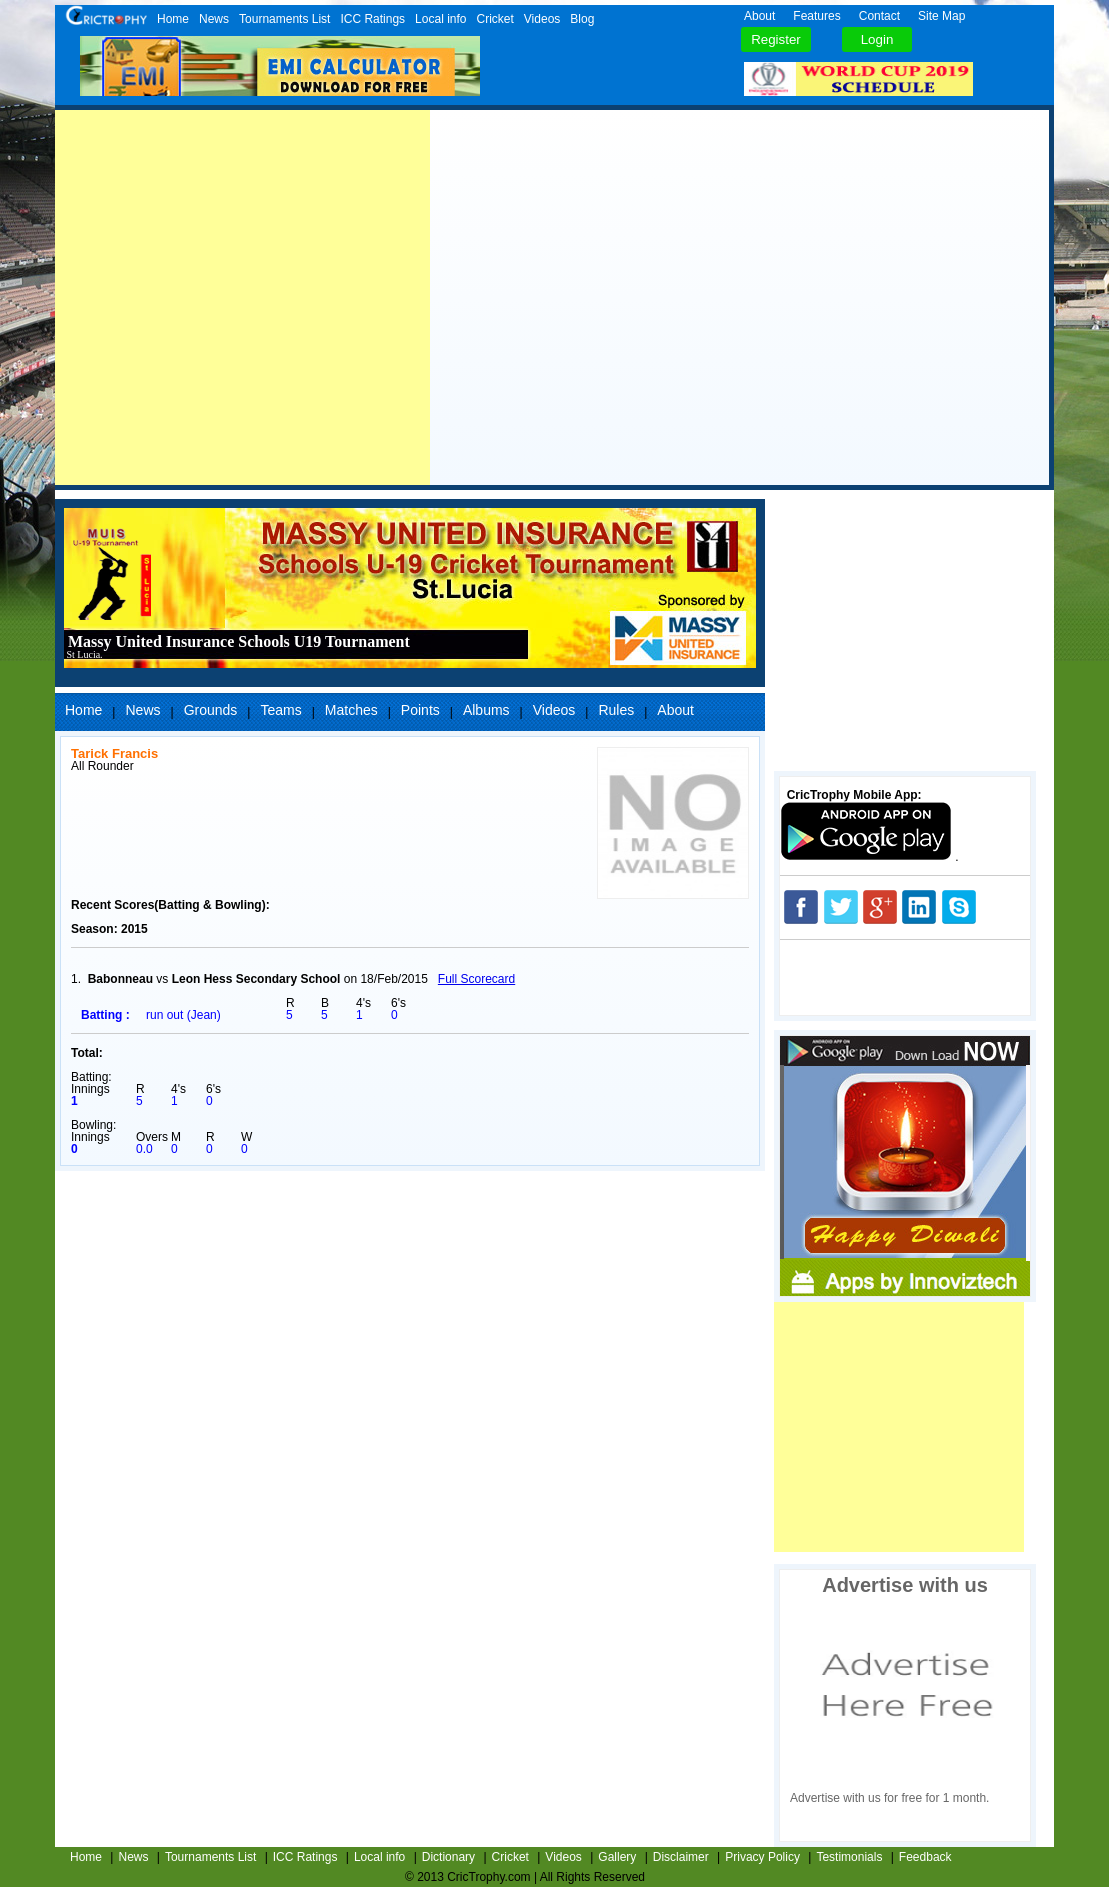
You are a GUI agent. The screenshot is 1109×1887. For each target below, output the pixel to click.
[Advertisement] (242, 297)
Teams (280, 710)
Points (420, 710)
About (759, 16)
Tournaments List (284, 19)
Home (173, 19)
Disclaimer (681, 1857)
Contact (879, 16)
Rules (616, 710)
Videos (542, 19)
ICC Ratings (372, 19)
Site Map (941, 16)
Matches (351, 710)
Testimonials (849, 1857)
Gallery (617, 1857)
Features (816, 16)
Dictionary (448, 1857)
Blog (582, 19)
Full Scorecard (476, 979)
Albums (486, 710)
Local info (440, 19)
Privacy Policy (762, 1857)
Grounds (211, 710)
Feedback (925, 1857)
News (214, 19)
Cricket (494, 19)
